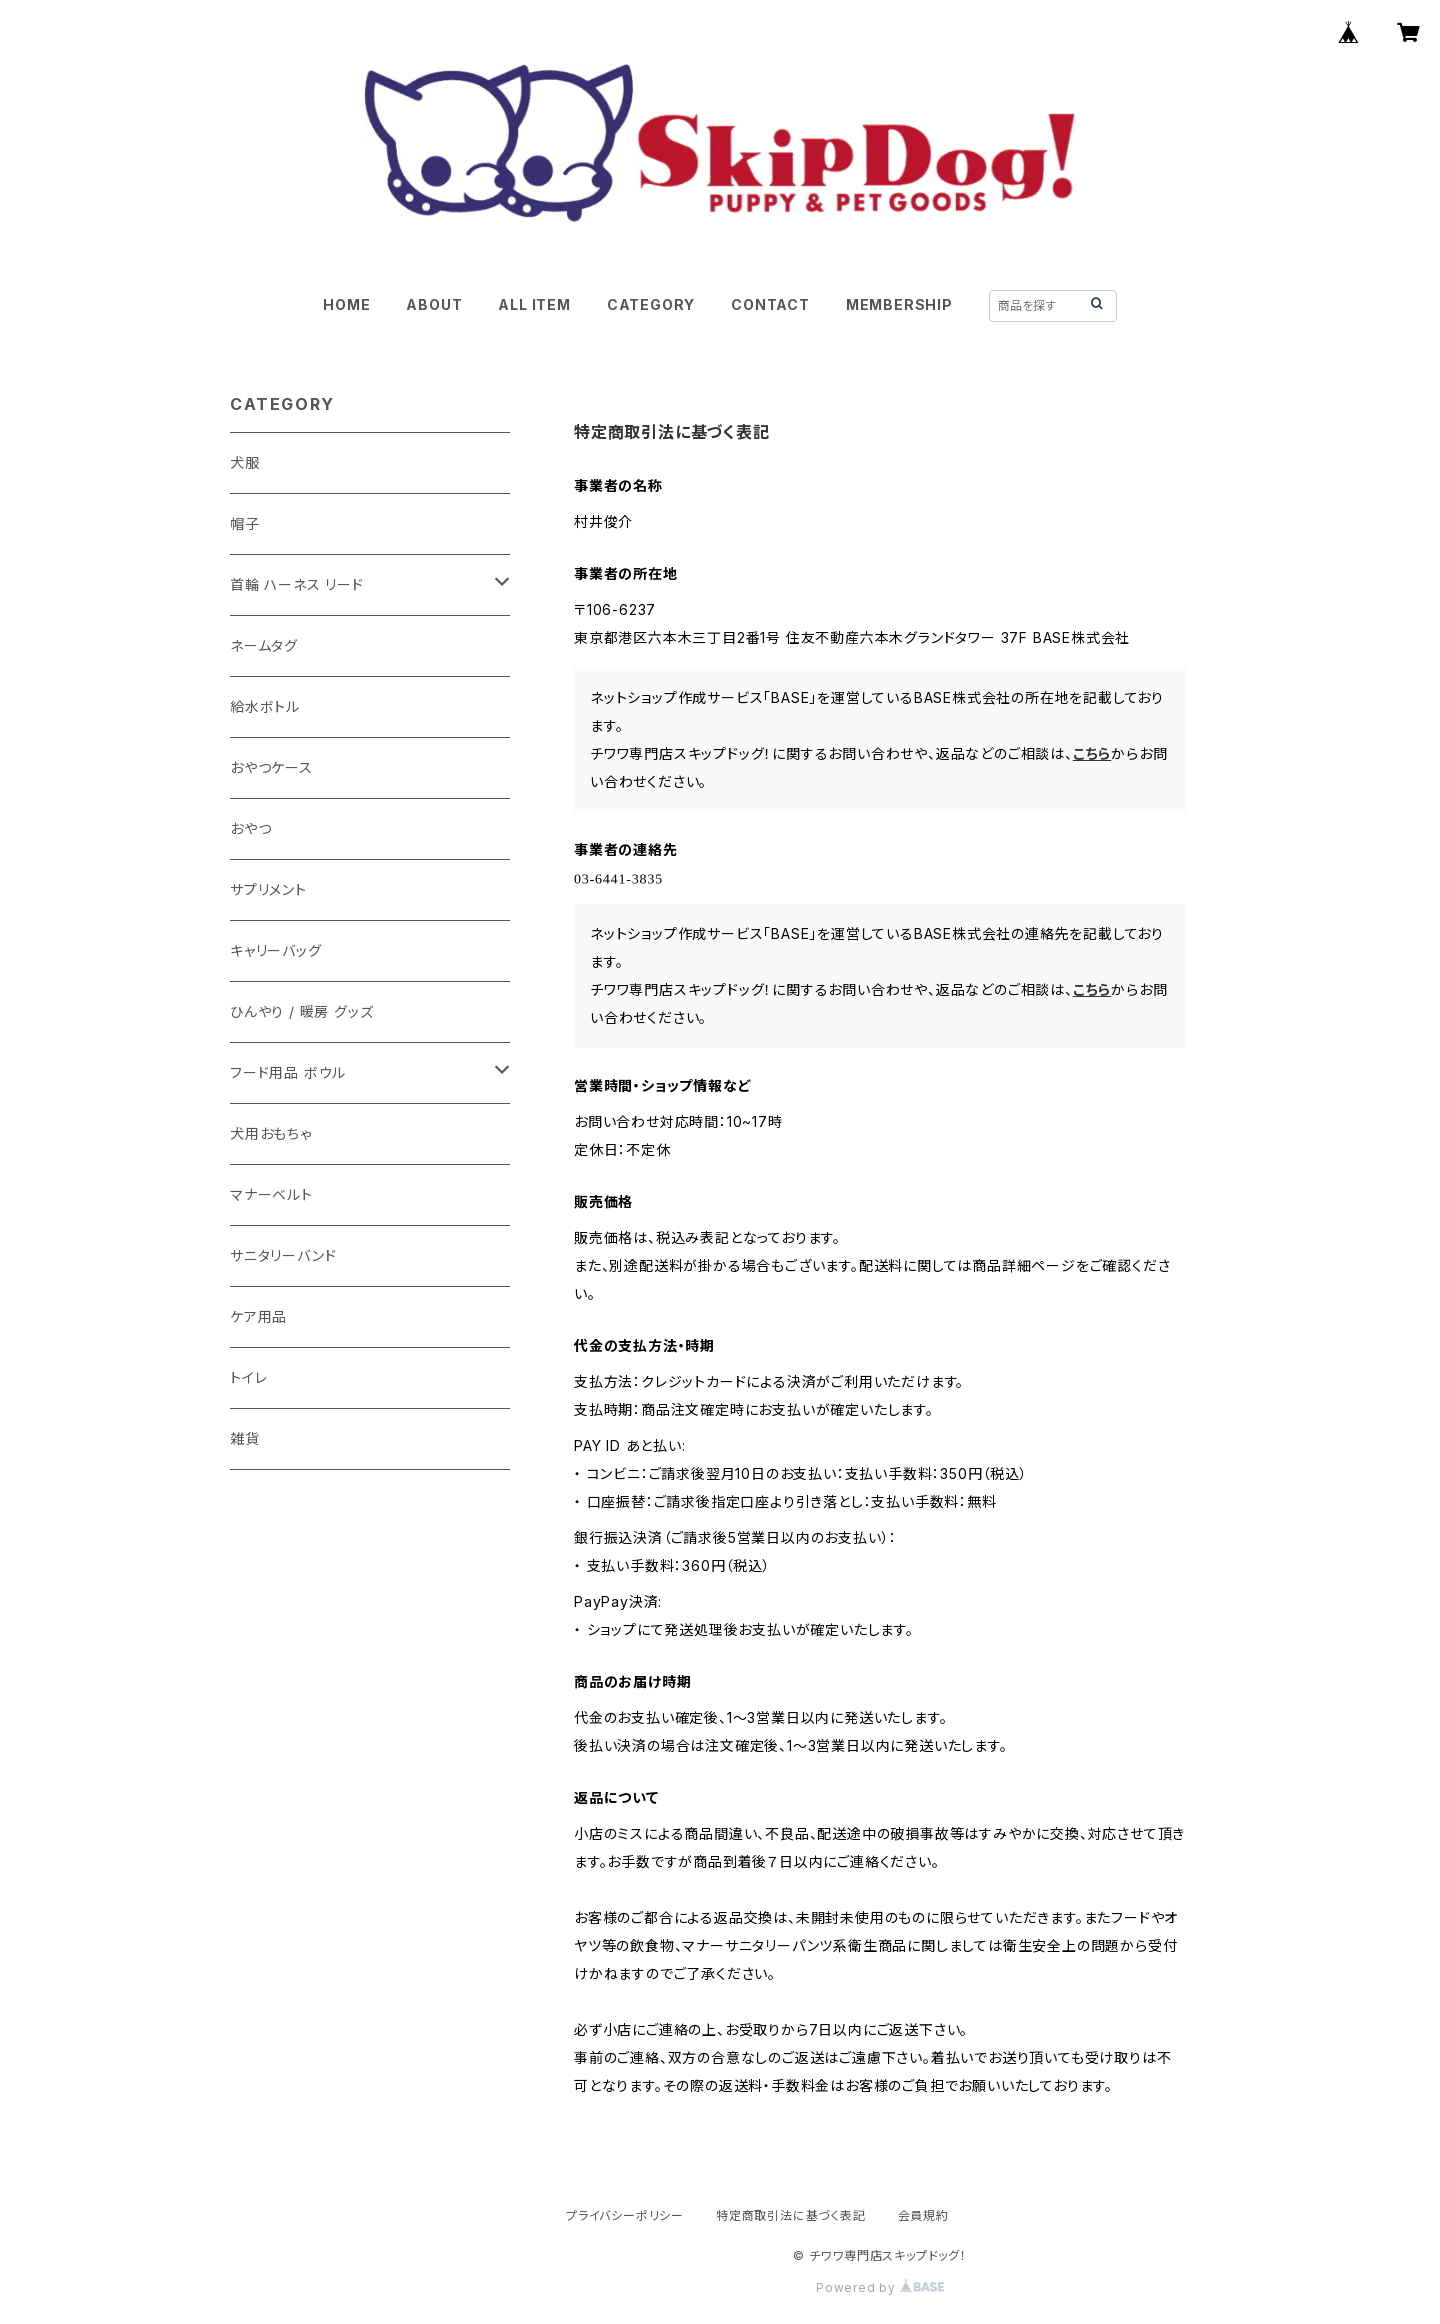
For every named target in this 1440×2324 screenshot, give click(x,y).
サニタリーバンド (283, 1255)
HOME (346, 304)
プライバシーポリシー (625, 2215)
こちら (1092, 753)
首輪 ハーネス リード (297, 584)
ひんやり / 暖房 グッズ (301, 1011)
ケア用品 (258, 1316)
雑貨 (245, 1438)
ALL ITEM (534, 304)
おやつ (250, 828)
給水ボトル (265, 706)
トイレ (248, 1377)
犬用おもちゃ (271, 1133)
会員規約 (923, 2215)
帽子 (245, 523)
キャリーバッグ (276, 950)
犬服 (245, 462)
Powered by (880, 2287)
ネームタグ (264, 645)
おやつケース (271, 767)
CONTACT (770, 304)
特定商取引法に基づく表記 (791, 2215)
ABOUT (434, 304)
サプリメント (268, 889)
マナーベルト (271, 1194)
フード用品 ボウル (288, 1072)
